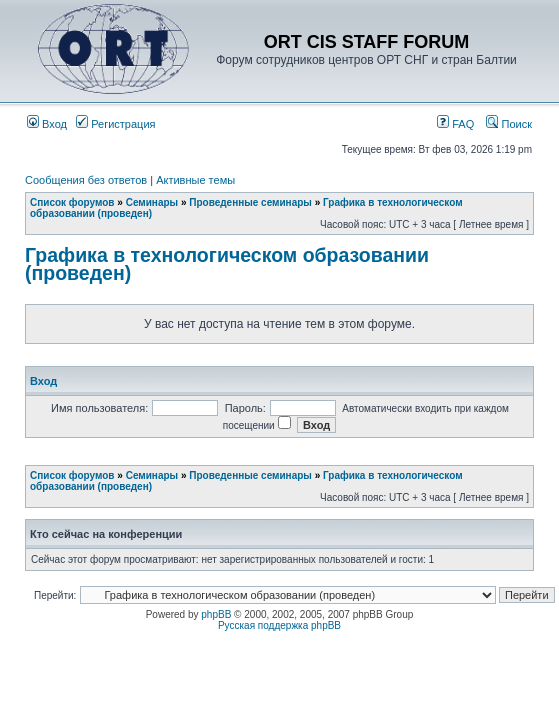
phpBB (216, 614)
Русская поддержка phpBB (279, 625)
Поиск (509, 124)
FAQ (455, 124)
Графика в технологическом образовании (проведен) (227, 264)
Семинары (152, 202)
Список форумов (72, 202)
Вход (47, 124)
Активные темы (195, 180)
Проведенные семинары (250, 202)
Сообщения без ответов (86, 180)
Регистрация (115, 124)
